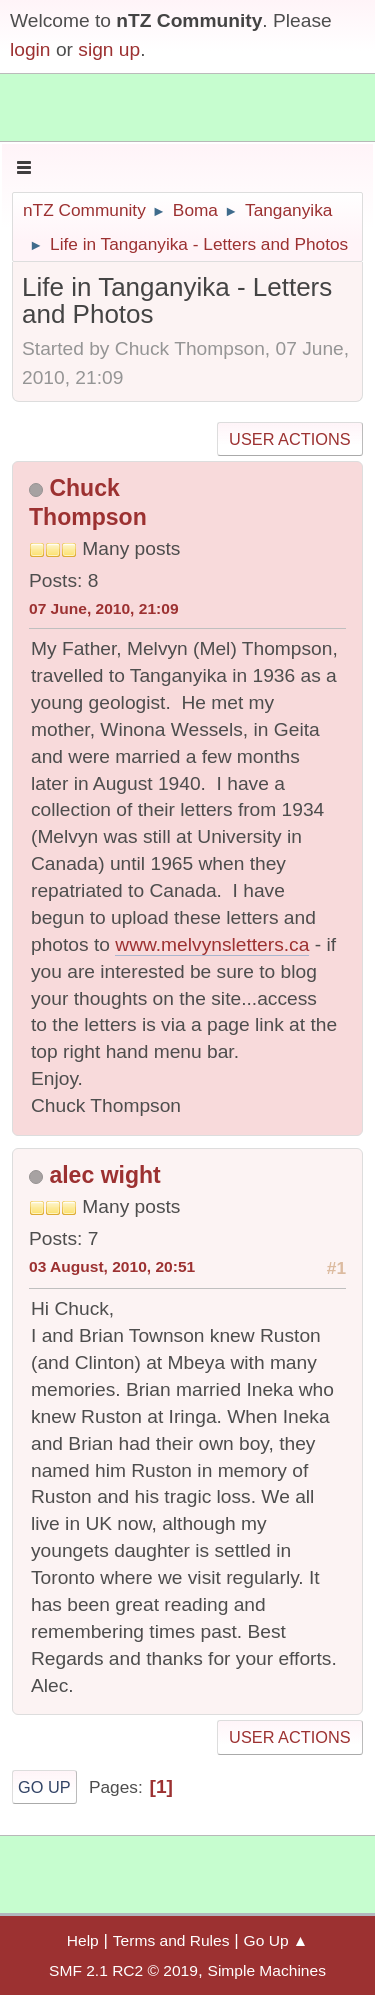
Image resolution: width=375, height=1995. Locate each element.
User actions (289, 439)
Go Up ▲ (276, 1940)
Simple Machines (267, 1970)
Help (83, 1940)
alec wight (104, 1175)
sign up (109, 49)
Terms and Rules (171, 1940)
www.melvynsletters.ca (212, 944)
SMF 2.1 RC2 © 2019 (123, 1970)
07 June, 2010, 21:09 (104, 608)
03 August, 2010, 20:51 (112, 1266)
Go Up (44, 1787)
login (30, 49)
